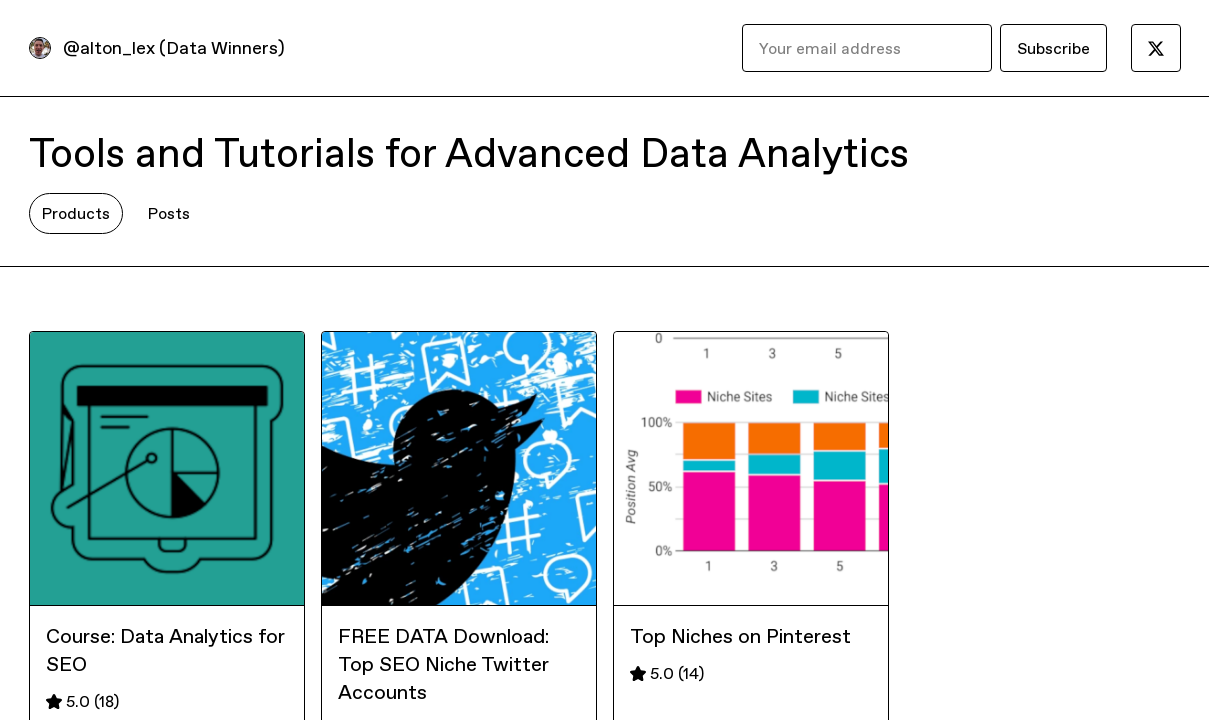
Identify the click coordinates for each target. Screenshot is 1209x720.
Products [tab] (76, 213)
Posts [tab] (169, 213)
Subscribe (1053, 48)
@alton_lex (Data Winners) (174, 47)
